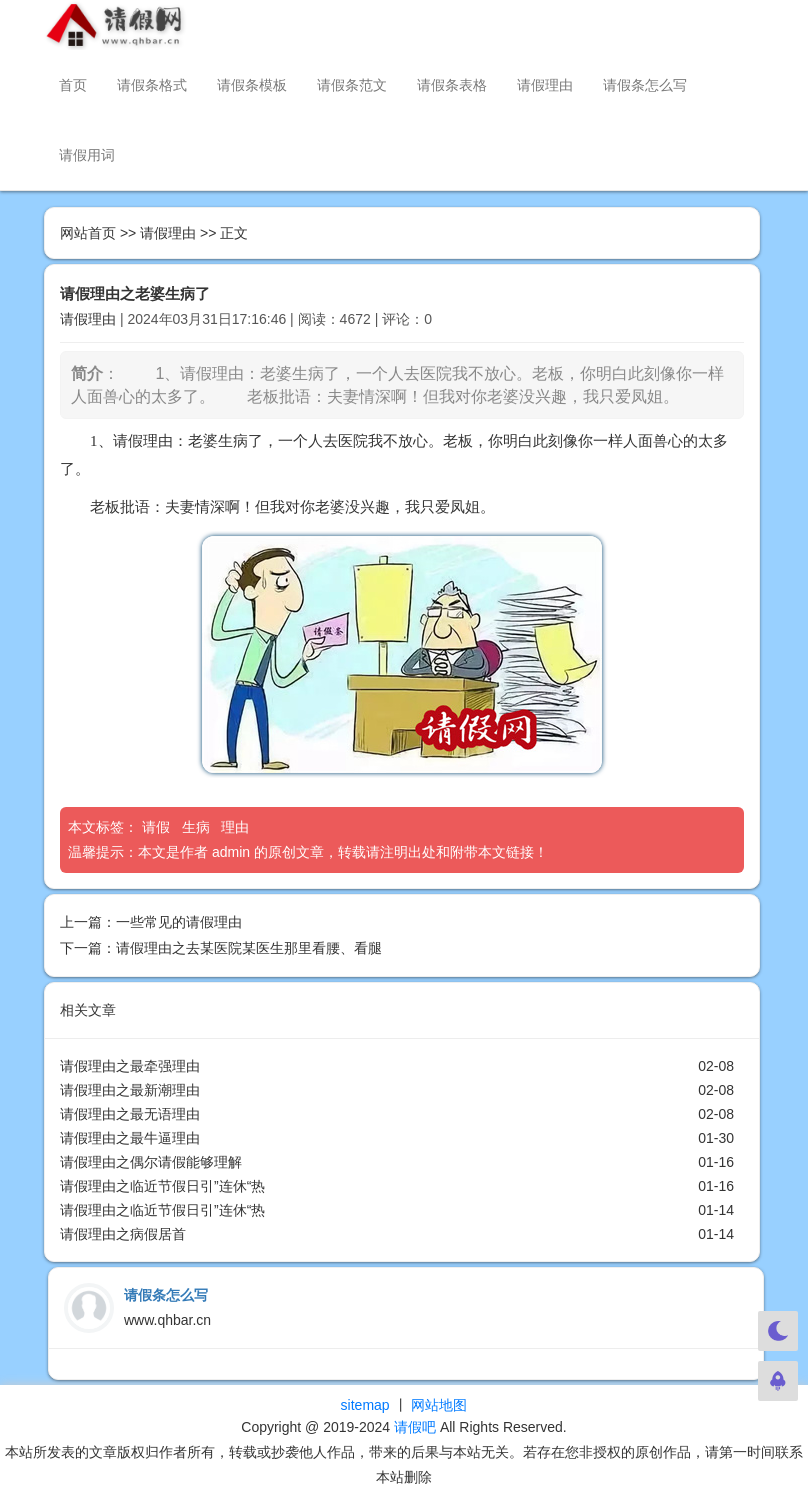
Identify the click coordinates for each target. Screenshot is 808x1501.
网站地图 (439, 1405)
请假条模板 (252, 85)
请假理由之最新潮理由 (130, 1090)
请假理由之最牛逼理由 (130, 1138)
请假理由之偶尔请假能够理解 (151, 1162)
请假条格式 (152, 85)
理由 (237, 827)
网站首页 (88, 233)
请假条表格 (452, 85)
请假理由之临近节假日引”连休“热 (162, 1186)
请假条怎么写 (645, 85)
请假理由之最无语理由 (130, 1114)
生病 (198, 827)
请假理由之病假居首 (123, 1234)
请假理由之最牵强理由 (130, 1066)
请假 (158, 827)
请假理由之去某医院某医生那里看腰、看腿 (249, 948)
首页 (73, 85)
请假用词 (87, 155)
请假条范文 (352, 85)
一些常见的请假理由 (179, 922)
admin (231, 852)
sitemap (365, 1405)
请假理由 (545, 85)
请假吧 (415, 1427)
